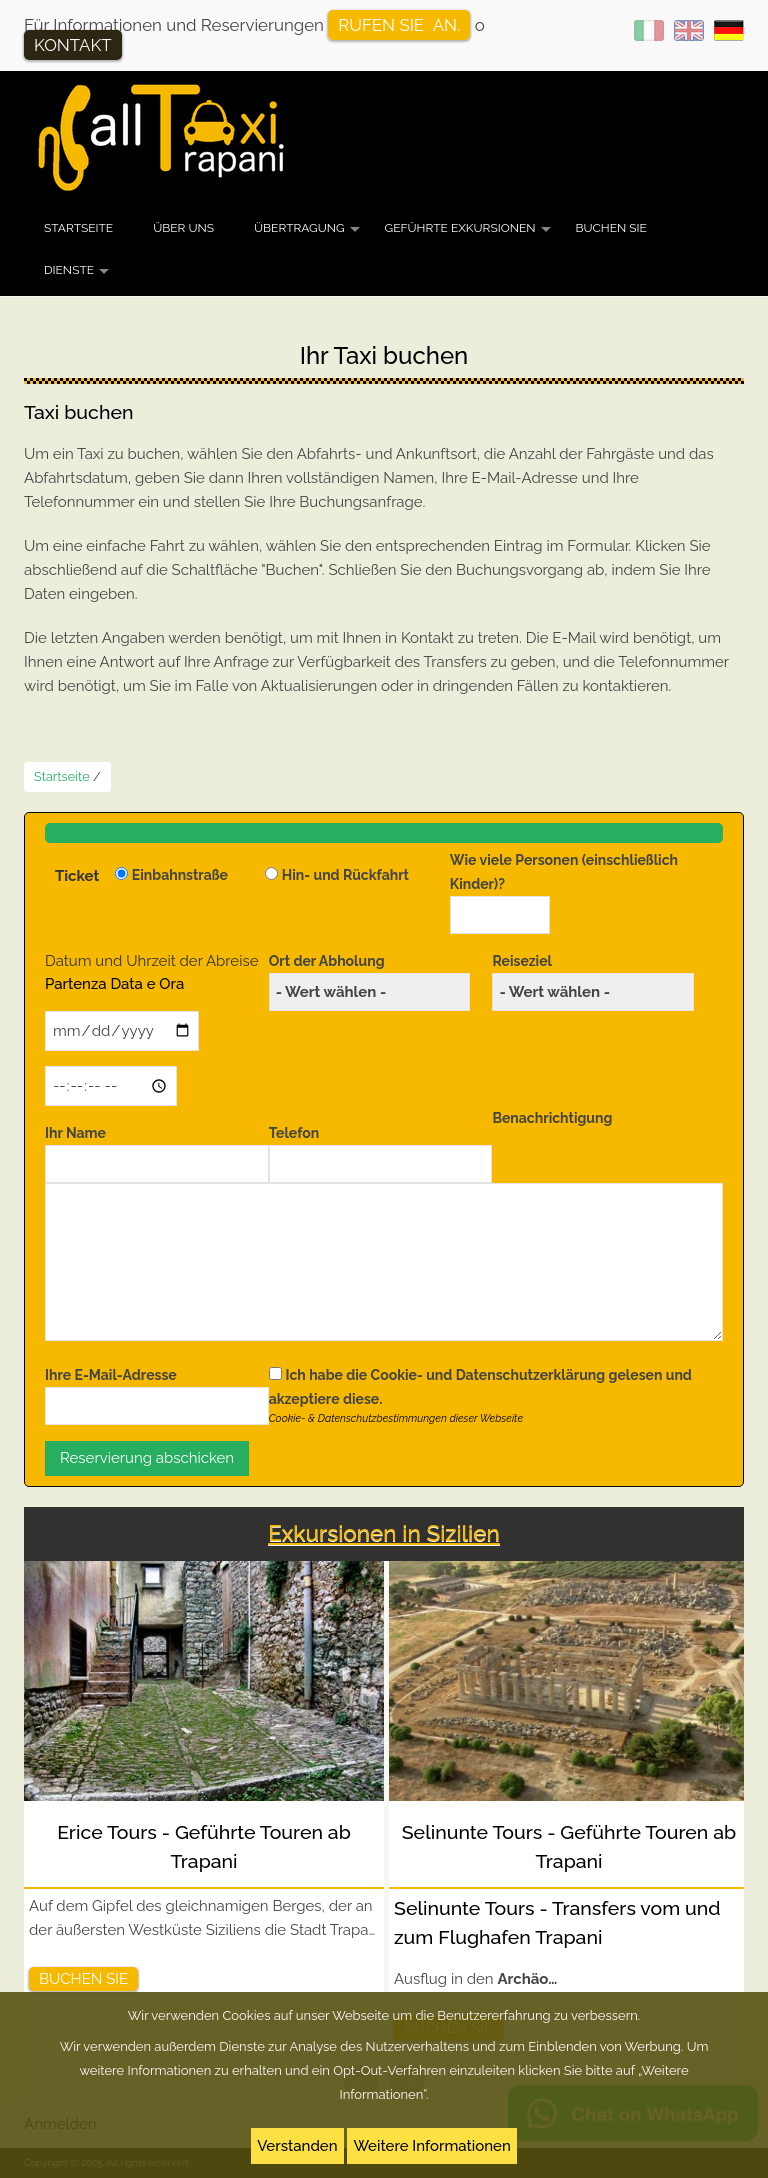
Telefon (294, 1133)
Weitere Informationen (431, 2146)
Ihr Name (75, 1133)
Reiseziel (522, 961)
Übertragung (309, 235)
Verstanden (297, 2146)
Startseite (78, 228)
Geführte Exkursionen (470, 235)
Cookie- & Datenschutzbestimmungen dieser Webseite (396, 1418)
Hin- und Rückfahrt (345, 875)
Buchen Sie (611, 228)
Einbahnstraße (180, 875)
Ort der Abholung (327, 961)
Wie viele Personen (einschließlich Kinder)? (564, 872)
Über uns (183, 228)
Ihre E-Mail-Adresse (111, 1375)
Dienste (79, 277)
